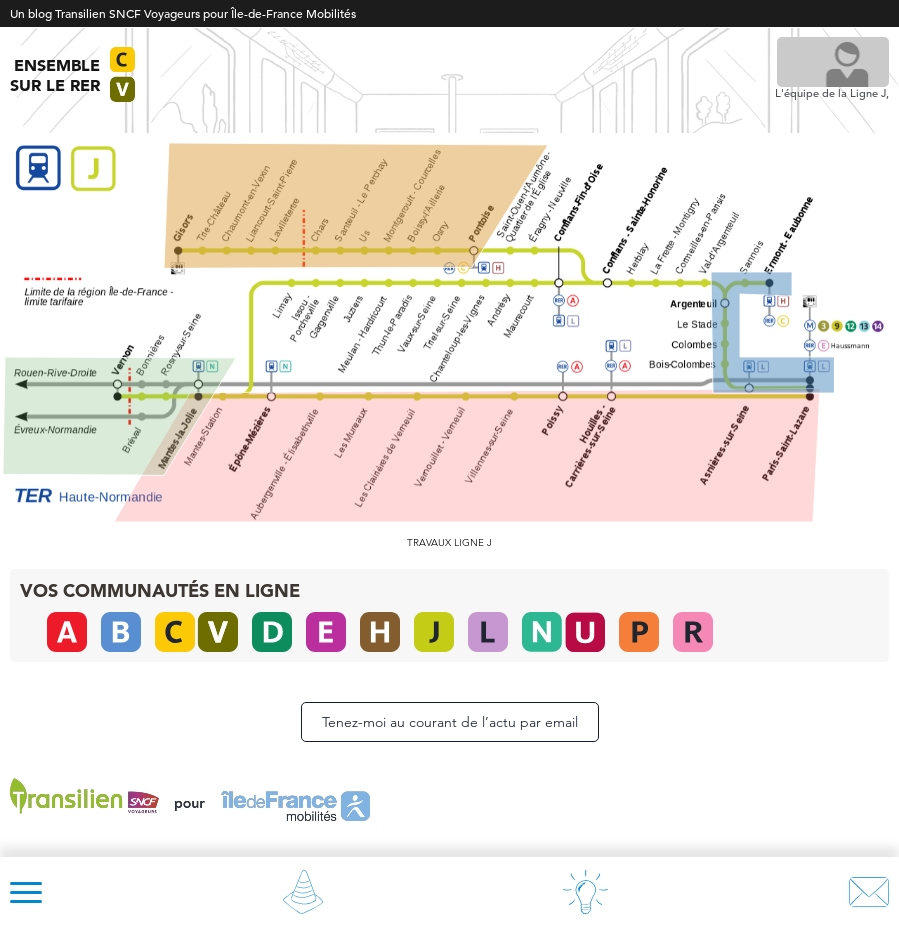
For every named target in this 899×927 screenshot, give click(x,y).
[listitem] (467, 455)
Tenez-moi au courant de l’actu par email (450, 722)
